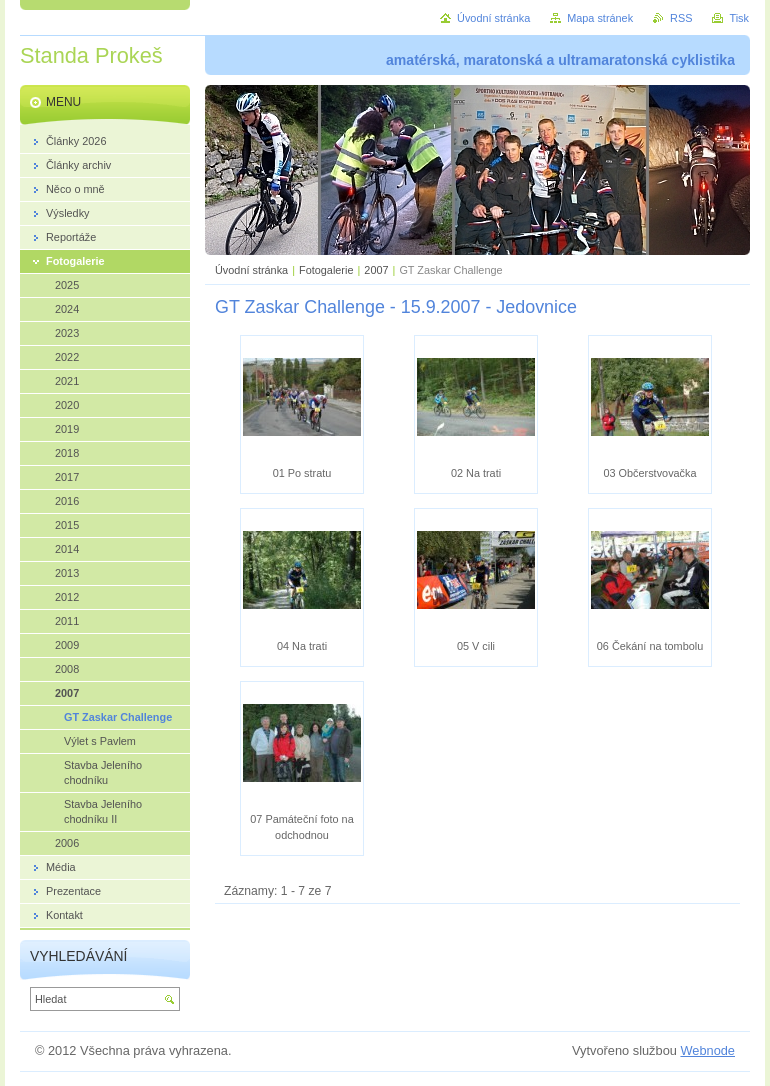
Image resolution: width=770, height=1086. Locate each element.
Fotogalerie (326, 270)
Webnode (707, 1050)
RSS (681, 18)
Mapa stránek (600, 18)
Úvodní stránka (251, 270)
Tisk (739, 18)
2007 (376, 270)
